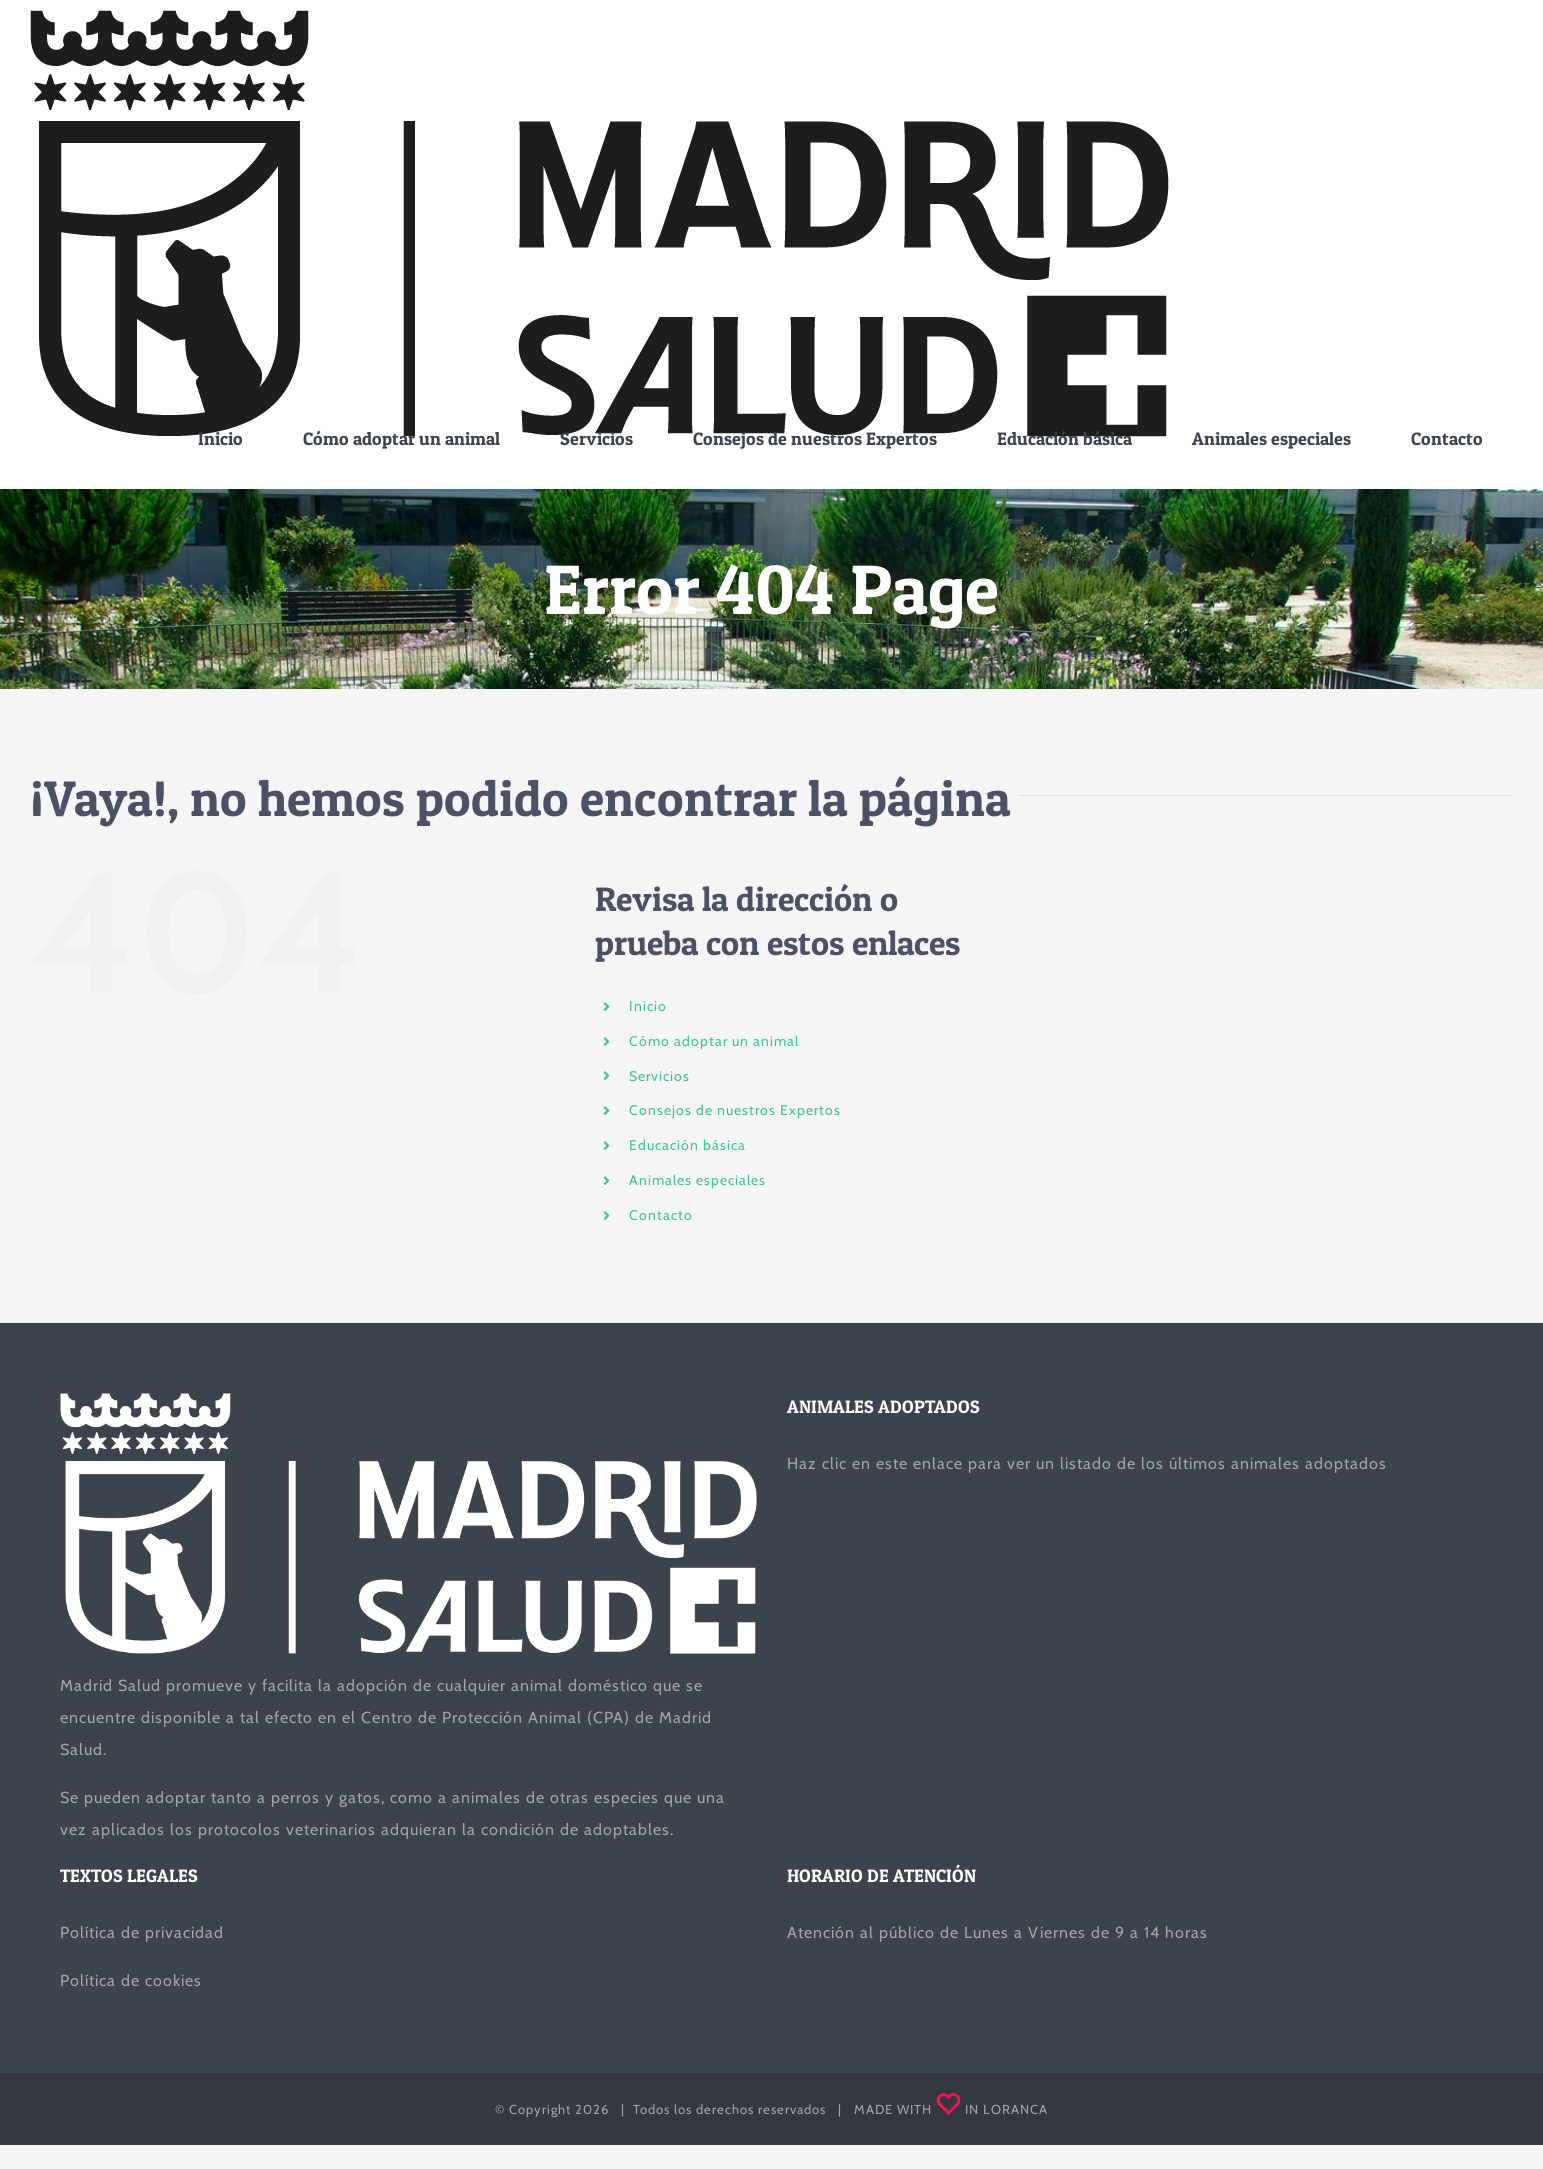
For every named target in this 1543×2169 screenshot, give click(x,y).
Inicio (648, 1006)
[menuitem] (220, 438)
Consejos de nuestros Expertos (735, 1110)
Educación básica (687, 1145)
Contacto (661, 1215)
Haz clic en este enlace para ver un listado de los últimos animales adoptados (1087, 1463)
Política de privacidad (142, 1932)
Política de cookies (131, 1980)
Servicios (659, 1076)
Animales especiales (697, 1180)
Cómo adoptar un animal (714, 1041)
